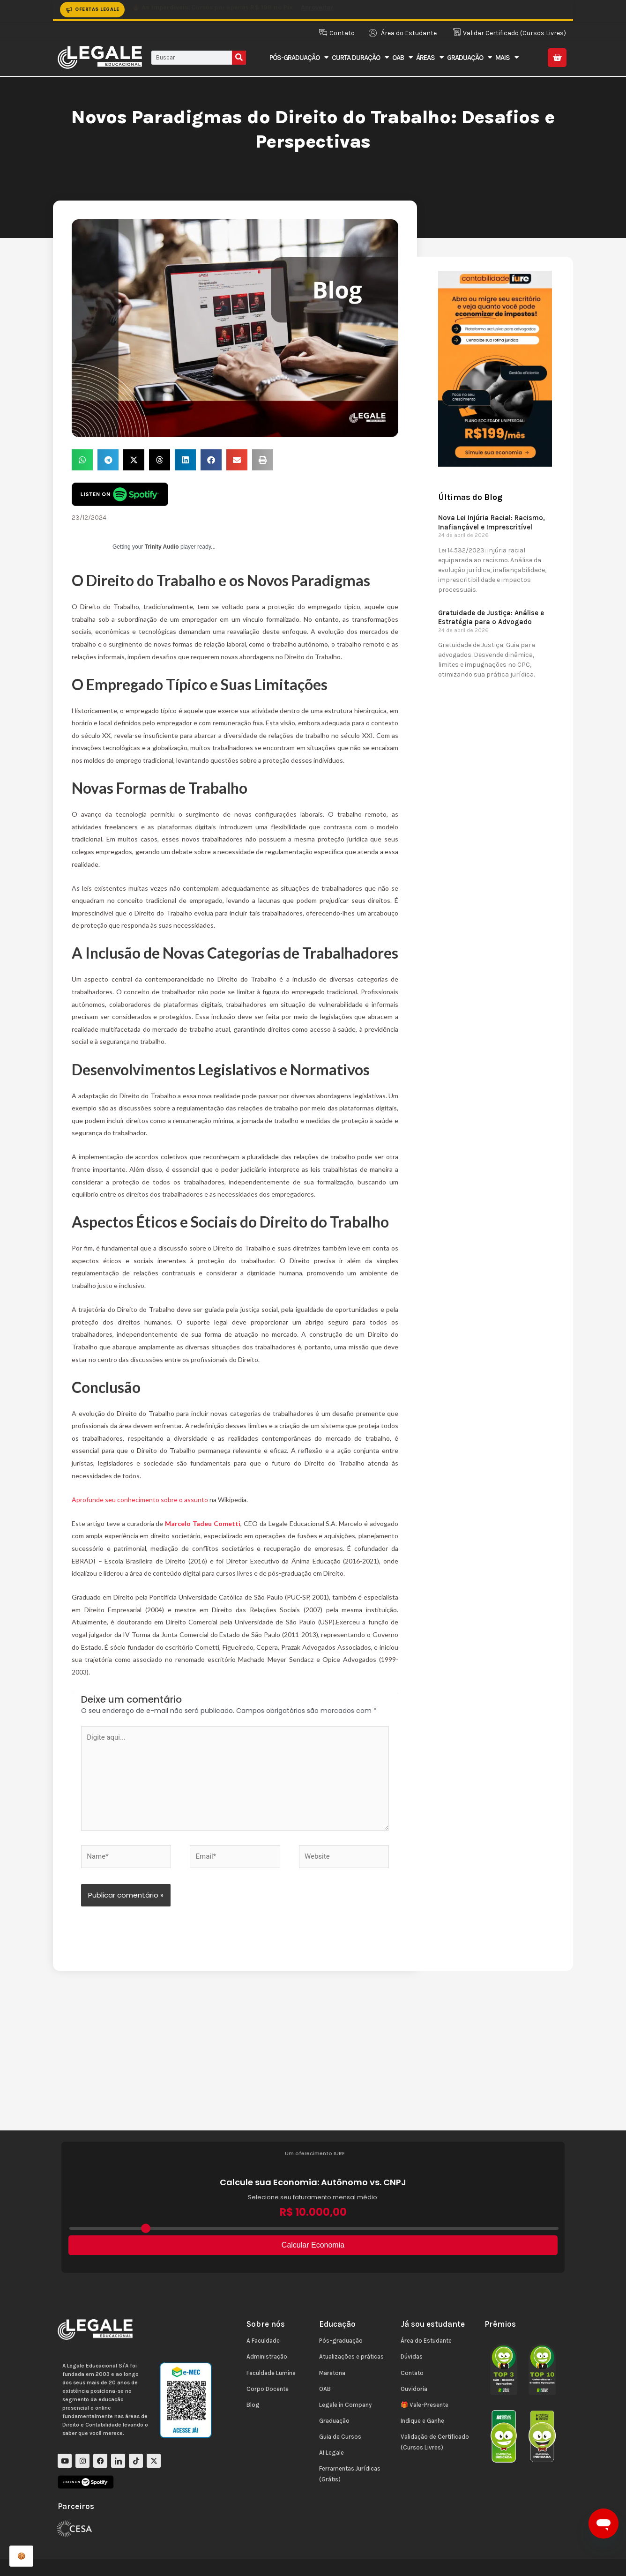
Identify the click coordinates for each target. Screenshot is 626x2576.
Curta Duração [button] (360, 57)
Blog (253, 2404)
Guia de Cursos (340, 2436)
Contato (412, 2372)
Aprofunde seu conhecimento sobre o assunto (140, 1500)
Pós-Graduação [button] (298, 57)
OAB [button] (402, 57)
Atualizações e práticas (351, 2356)
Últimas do (470, 497)
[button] (82, 459)
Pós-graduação (341, 2340)
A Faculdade (263, 2340)
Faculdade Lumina (271, 2372)
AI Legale (331, 2452)
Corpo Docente (267, 2388)
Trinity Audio (162, 546)
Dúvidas (412, 2356)
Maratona (332, 2372)
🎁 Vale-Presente (424, 2404)
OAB (325, 2388)
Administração (266, 2356)
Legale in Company (345, 2404)
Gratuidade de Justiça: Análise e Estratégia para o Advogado (491, 617)
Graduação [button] (469, 57)
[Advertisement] (313, 2060)
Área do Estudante (426, 2340)
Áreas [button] (429, 57)
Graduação (334, 2420)
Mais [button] (506, 57)
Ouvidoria (414, 2388)
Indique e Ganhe (422, 2420)
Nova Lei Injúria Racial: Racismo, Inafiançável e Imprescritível (491, 522)
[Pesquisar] (239, 58)
